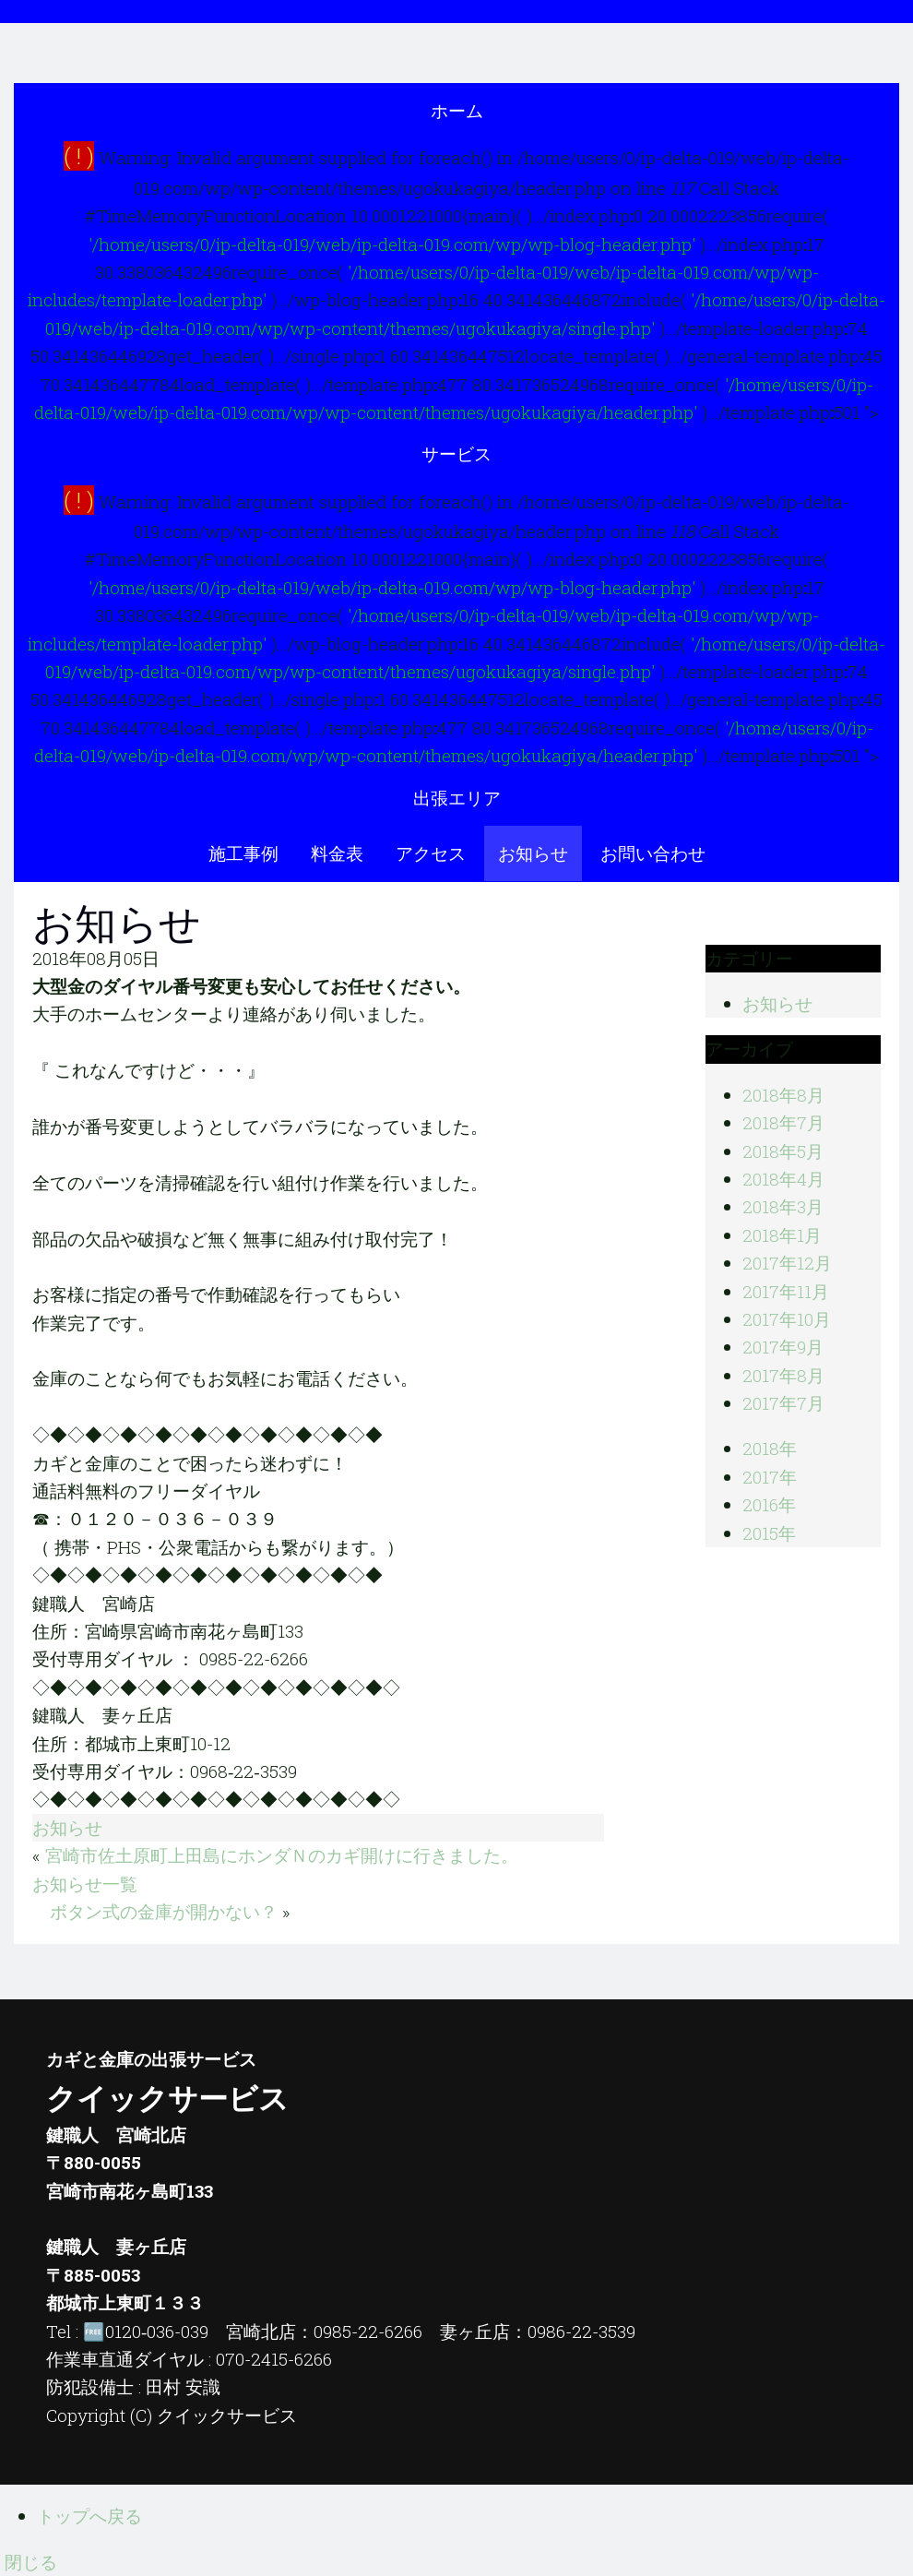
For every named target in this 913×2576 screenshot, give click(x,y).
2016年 (769, 1504)
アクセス (431, 853)
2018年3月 (783, 1206)
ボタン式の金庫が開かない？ (164, 1911)
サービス (456, 453)
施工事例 (243, 853)
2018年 (769, 1448)
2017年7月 (783, 1402)
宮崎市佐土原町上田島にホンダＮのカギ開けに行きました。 (281, 1854)
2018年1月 (782, 1234)
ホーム (457, 110)
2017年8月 (783, 1375)
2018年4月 (783, 1178)
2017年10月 (786, 1318)
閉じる (31, 2561)
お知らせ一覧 (84, 1883)
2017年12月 (787, 1262)
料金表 (337, 853)
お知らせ (533, 853)
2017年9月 (783, 1346)
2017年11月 (785, 1291)
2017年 (769, 1476)
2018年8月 (783, 1094)
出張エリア (457, 797)
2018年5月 (783, 1151)
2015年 (769, 1532)
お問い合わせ (653, 853)
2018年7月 (783, 1122)
